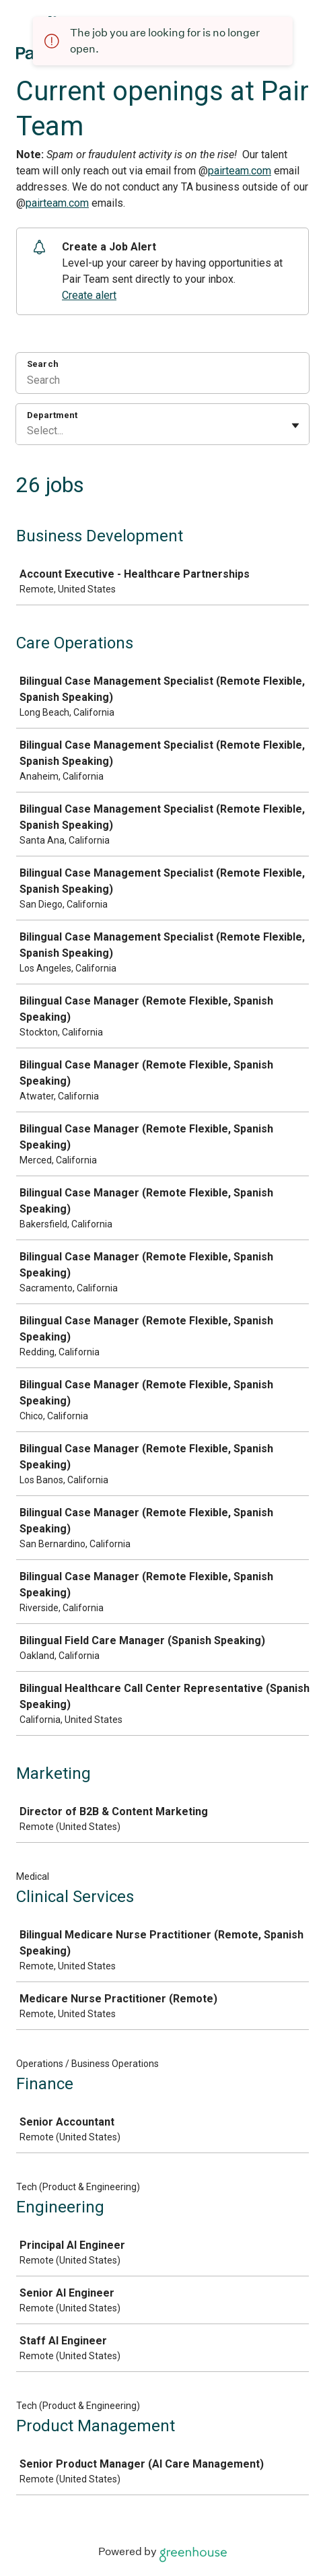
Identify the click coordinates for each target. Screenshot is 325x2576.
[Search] (162, 381)
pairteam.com (239, 170)
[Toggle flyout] (295, 425)
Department (52, 415)
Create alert (89, 295)
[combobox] (28, 430)
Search (43, 364)
